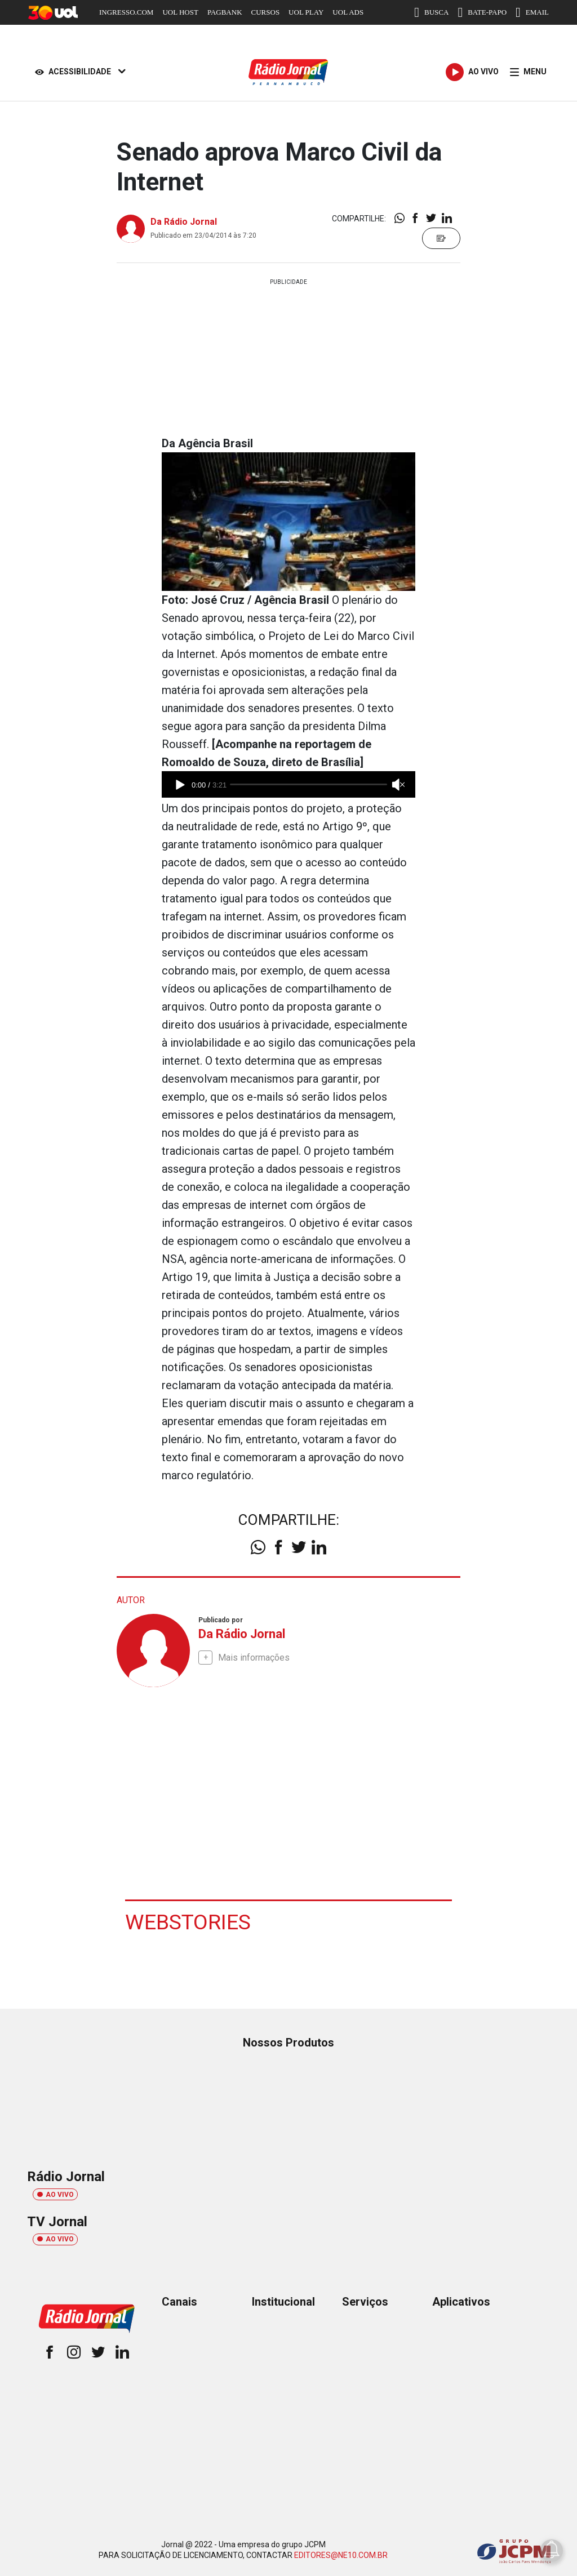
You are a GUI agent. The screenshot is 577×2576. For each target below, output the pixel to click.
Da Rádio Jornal (183, 221)
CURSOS (265, 12)
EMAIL (532, 12)
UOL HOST (180, 12)
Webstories (188, 1921)
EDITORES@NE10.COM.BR (341, 2554)
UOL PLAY (305, 12)
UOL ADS (347, 12)
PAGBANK (224, 12)
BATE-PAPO (482, 12)
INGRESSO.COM (126, 12)
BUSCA (431, 12)
